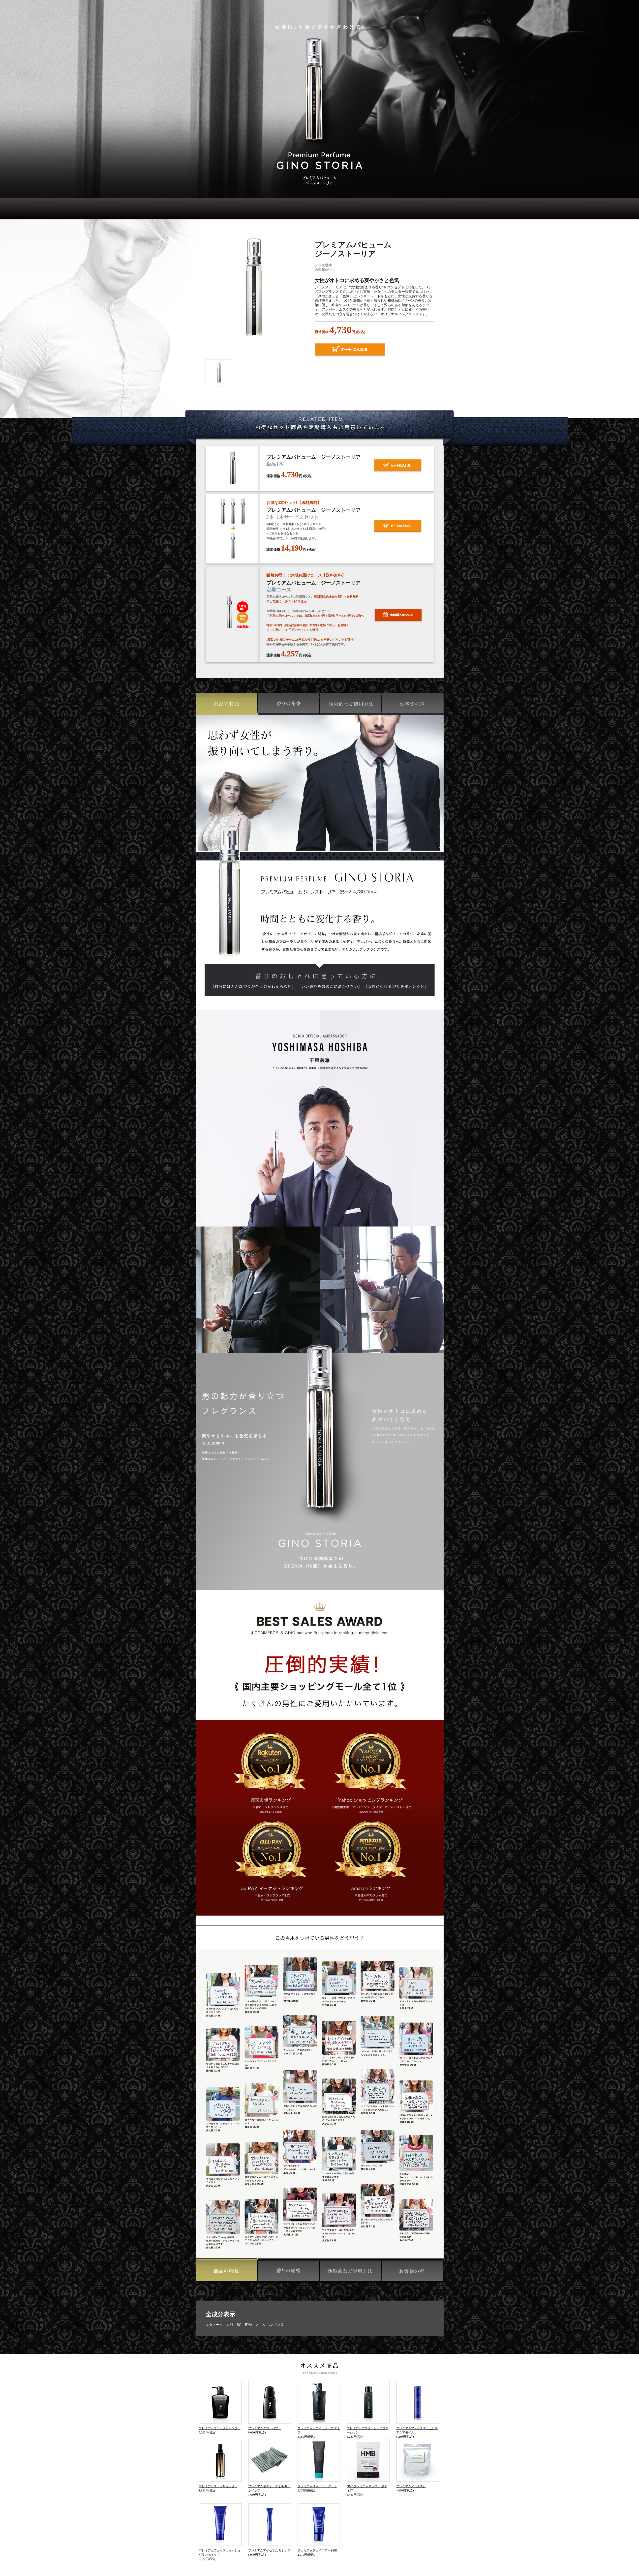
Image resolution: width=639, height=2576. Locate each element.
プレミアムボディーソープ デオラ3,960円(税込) (319, 2409)
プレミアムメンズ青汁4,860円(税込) (417, 2465)
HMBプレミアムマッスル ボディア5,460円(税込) (368, 2467)
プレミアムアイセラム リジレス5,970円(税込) (269, 2529)
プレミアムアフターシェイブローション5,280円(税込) (368, 2409)
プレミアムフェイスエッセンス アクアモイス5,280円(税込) (417, 2409)
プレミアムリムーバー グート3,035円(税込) (319, 2465)
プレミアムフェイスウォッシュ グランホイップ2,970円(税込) (220, 2532)
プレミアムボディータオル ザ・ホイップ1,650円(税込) (269, 2467)
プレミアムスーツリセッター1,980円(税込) (220, 2465)
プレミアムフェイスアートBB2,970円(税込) (319, 2529)
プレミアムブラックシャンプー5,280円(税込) (220, 2407)
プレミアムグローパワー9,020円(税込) (269, 2407)
